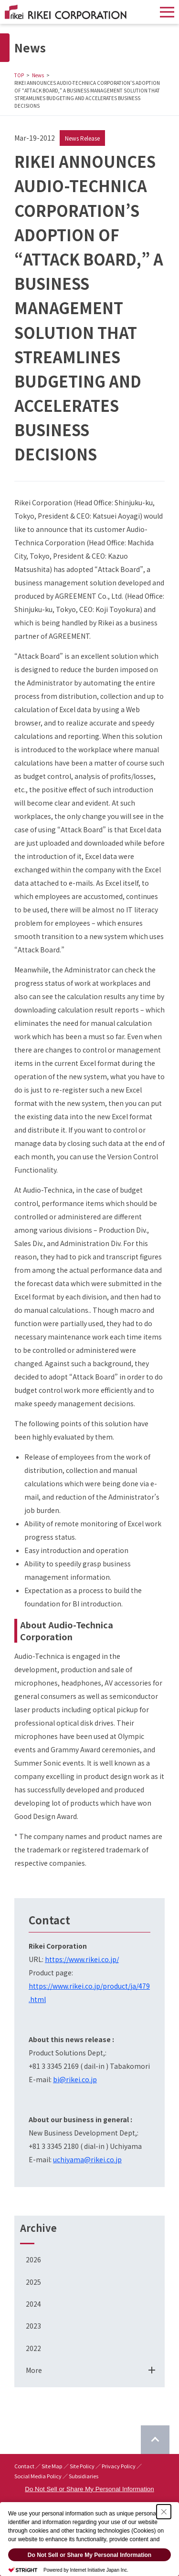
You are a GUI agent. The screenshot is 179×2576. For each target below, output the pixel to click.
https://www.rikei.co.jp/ (82, 1959)
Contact (24, 2466)
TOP (19, 75)
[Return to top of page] (155, 2439)
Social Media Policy (38, 2476)
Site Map (52, 2466)
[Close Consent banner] (164, 2511)
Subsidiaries (83, 2476)
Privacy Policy (119, 2466)
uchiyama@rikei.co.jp (87, 2159)
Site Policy (82, 2466)
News (38, 75)
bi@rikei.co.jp (75, 2079)
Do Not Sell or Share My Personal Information (89, 2489)
